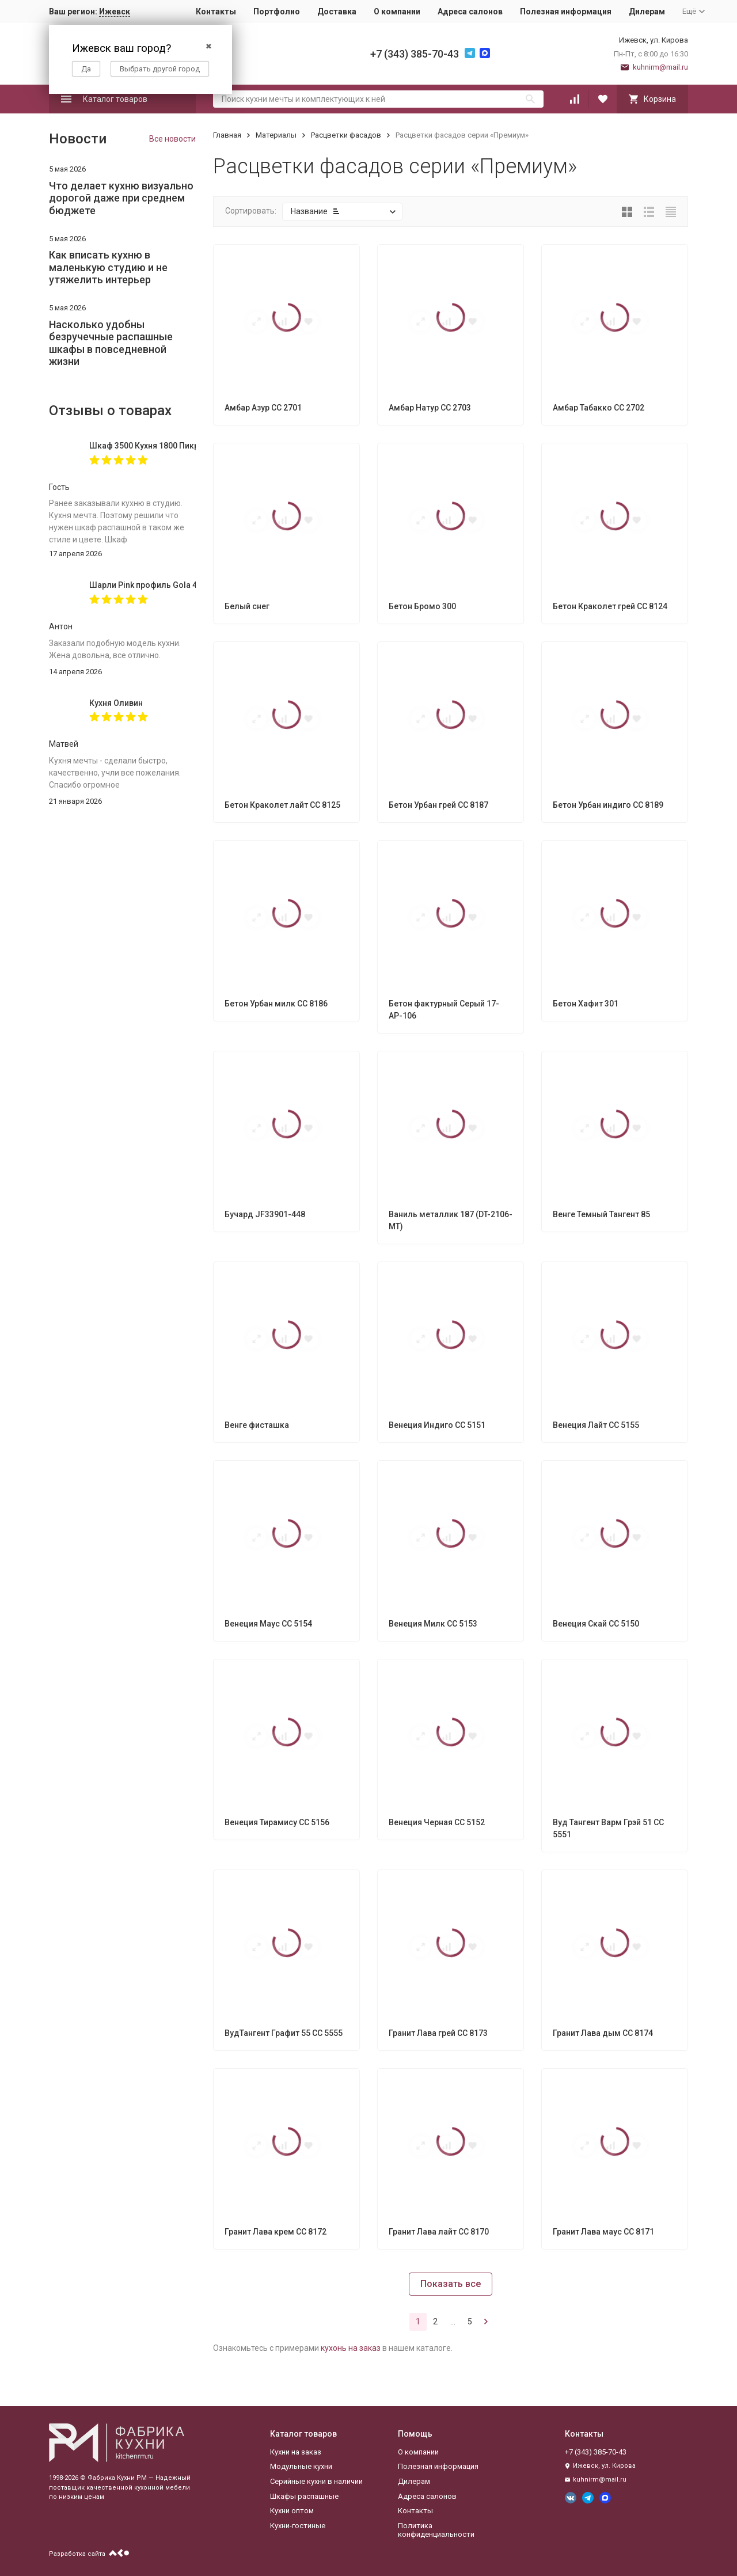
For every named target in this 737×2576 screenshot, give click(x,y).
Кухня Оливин (116, 703)
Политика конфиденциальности (436, 2530)
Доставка (336, 11)
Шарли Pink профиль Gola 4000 (142, 585)
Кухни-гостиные (297, 2525)
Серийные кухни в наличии (316, 2481)
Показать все (450, 2283)
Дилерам (647, 11)
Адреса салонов (470, 11)
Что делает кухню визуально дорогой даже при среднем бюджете (121, 198)
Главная (227, 135)
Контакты (216, 11)
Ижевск (114, 11)
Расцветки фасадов (346, 135)
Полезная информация (565, 11)
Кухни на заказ (295, 2452)
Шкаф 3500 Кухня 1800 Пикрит (142, 445)
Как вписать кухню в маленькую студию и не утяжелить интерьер (108, 267)
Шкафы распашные (304, 2496)
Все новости (172, 138)
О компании (397, 11)
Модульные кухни (301, 2466)
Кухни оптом (292, 2510)
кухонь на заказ (351, 2348)
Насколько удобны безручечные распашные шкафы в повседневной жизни (111, 343)
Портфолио (276, 11)
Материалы (276, 135)
